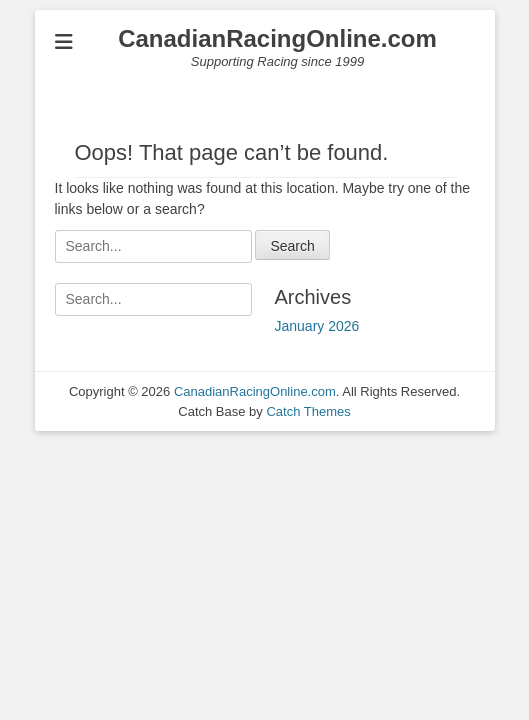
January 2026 (317, 326)
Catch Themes (308, 411)
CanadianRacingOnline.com (277, 38)
